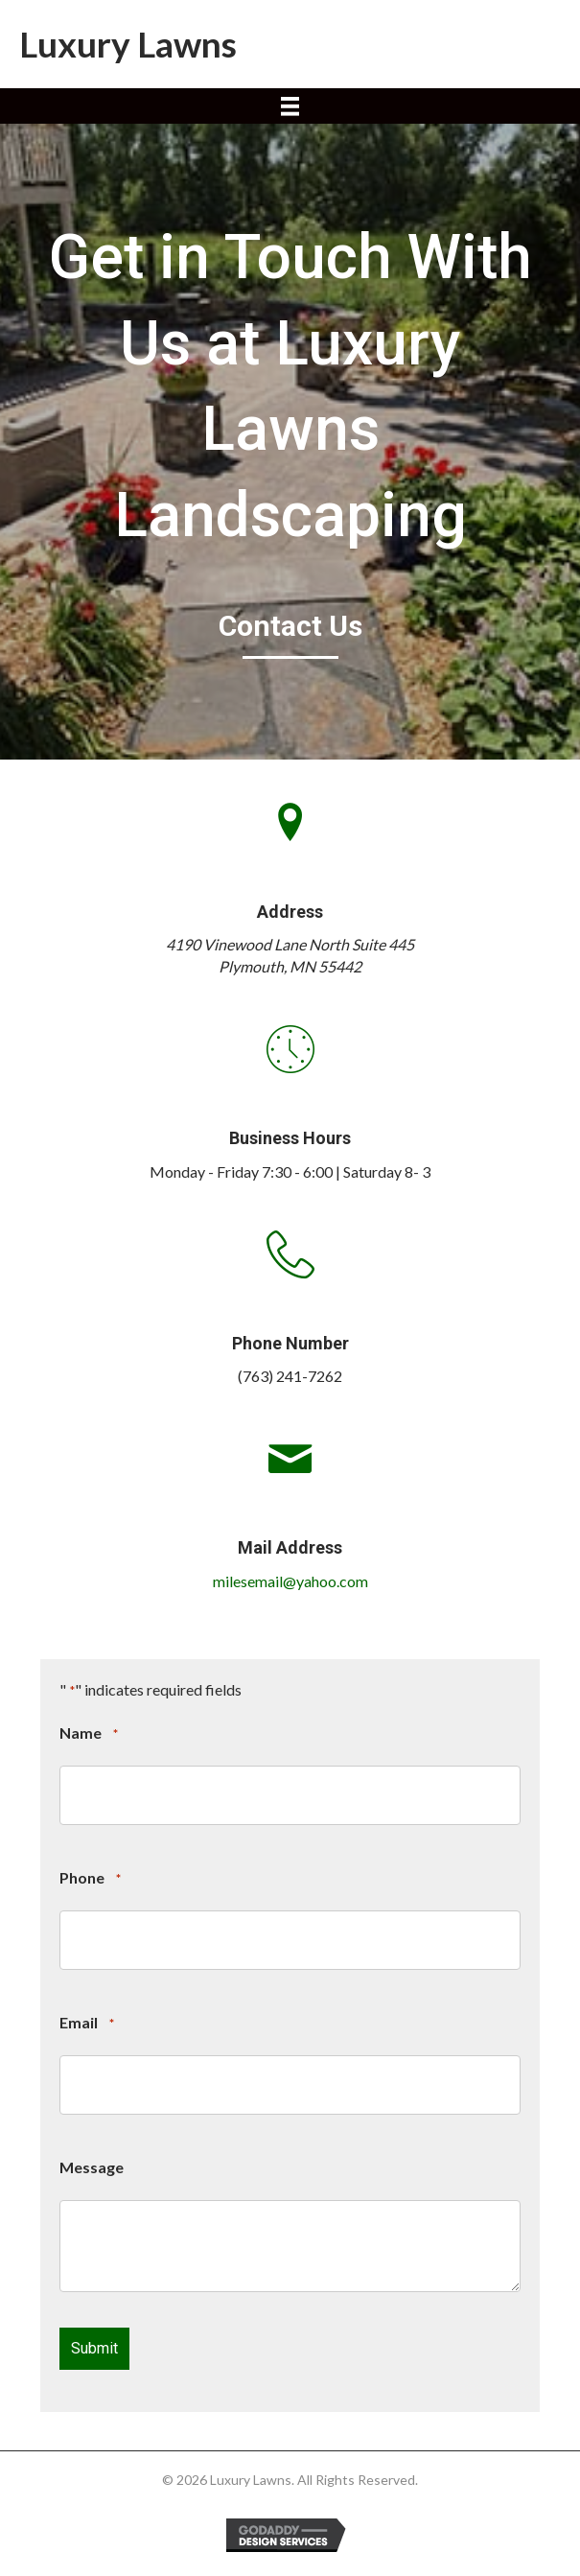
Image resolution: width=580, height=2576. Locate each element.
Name (88, 1734)
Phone (89, 1879)
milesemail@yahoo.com (290, 1581)
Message (91, 2167)
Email (86, 2024)
